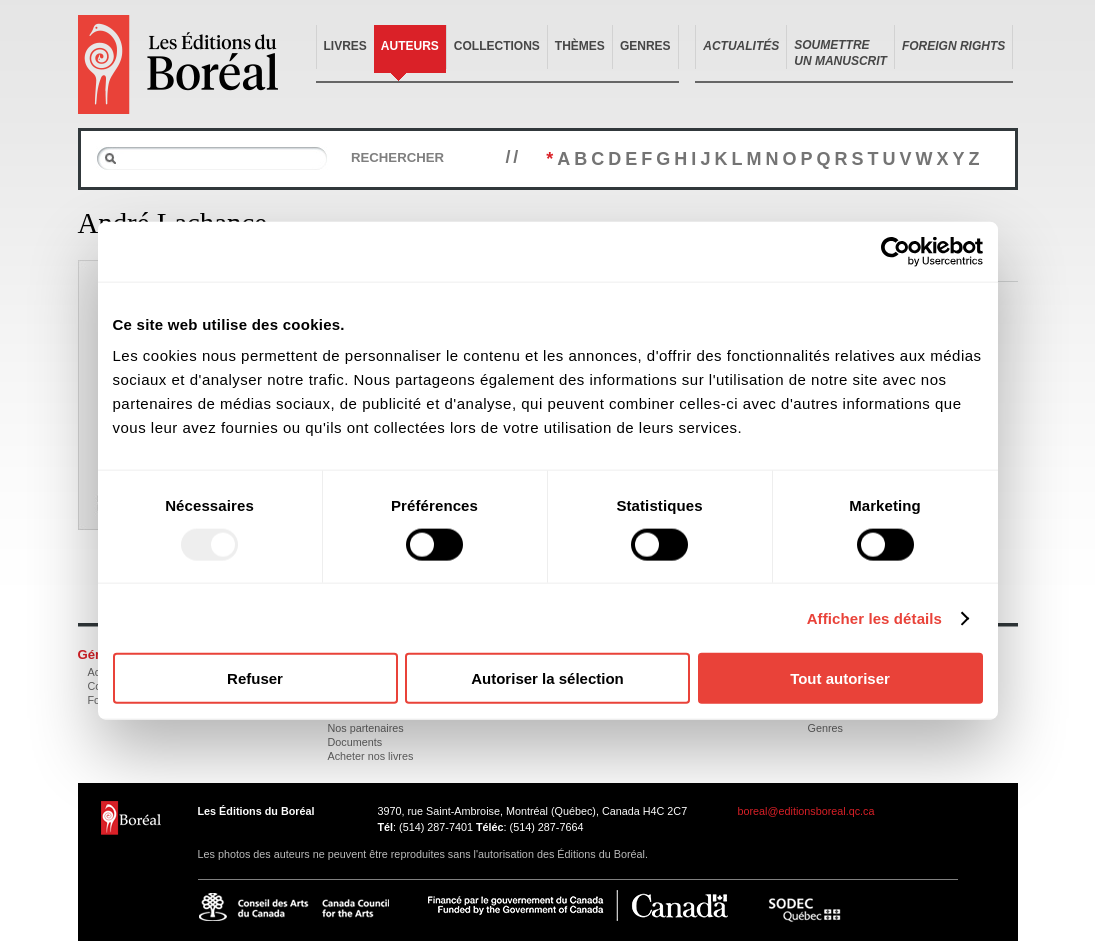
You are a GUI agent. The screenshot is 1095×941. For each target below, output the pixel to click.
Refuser (255, 678)
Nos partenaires (366, 728)
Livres (345, 46)
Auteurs (410, 46)
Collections (497, 46)
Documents (355, 742)
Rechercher (397, 157)
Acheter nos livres (371, 756)
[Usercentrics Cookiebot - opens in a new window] (895, 251)
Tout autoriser (840, 678)
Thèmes (580, 46)
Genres (645, 46)
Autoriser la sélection (547, 678)
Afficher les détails (874, 617)
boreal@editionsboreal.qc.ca (806, 811)
